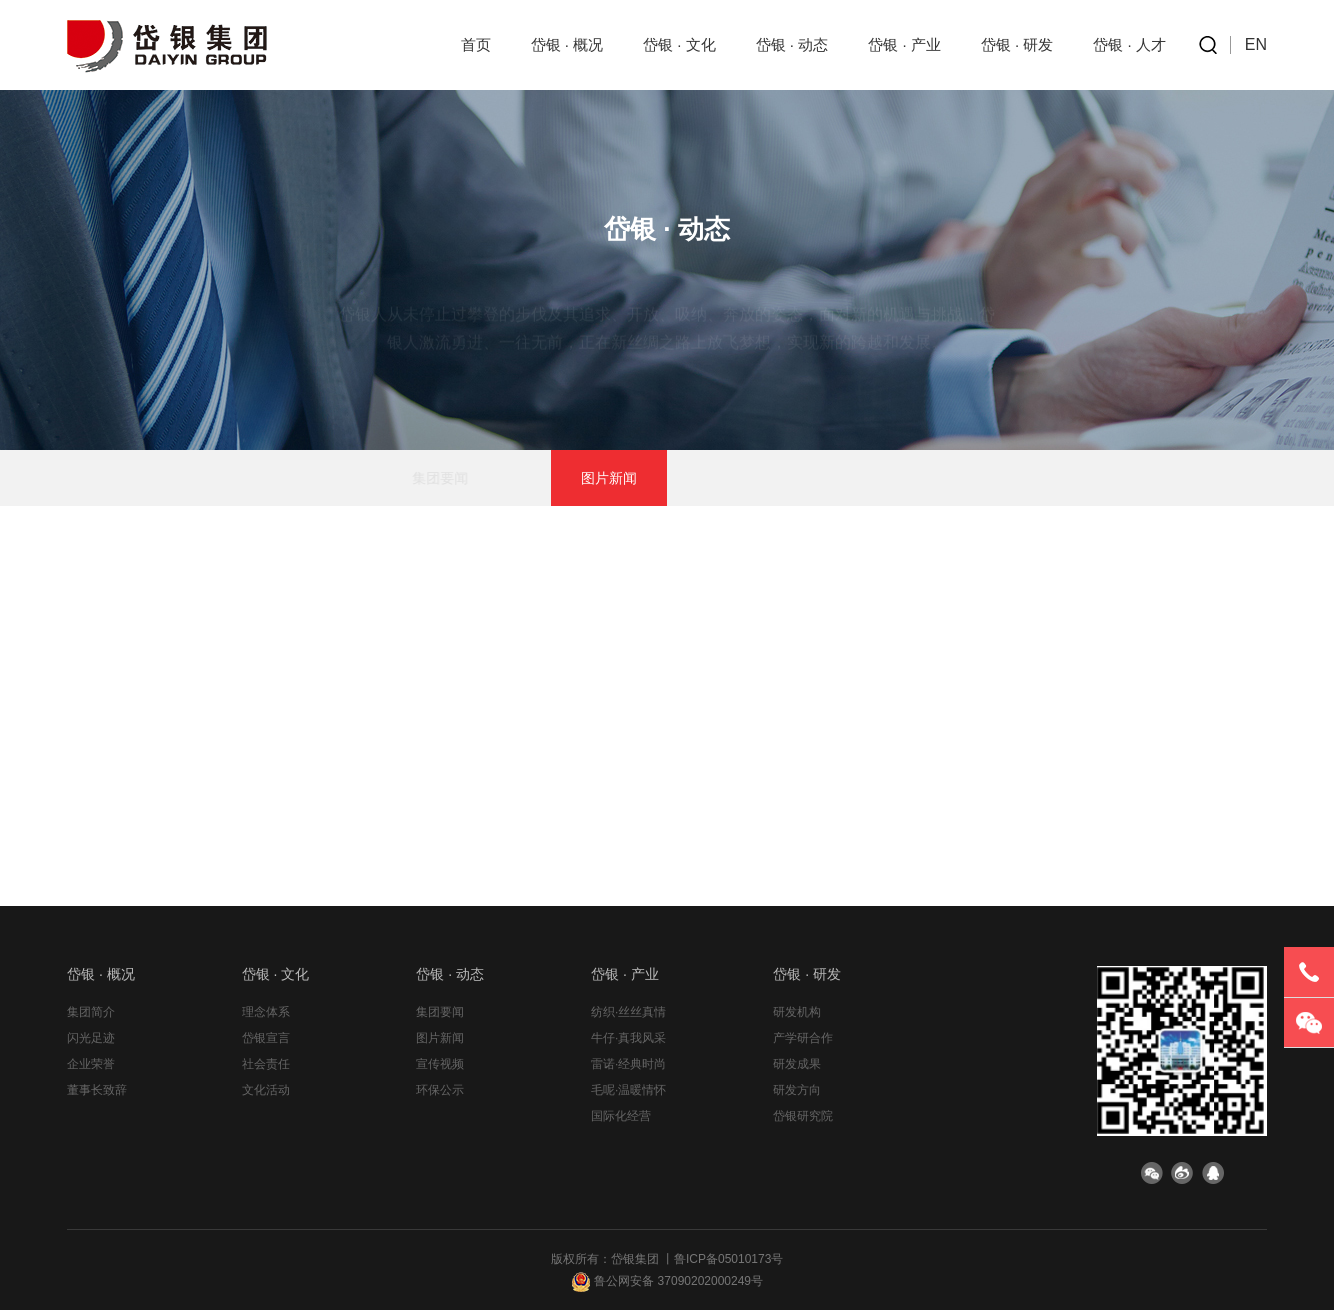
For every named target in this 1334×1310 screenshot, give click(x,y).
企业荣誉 (91, 1064)
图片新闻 (609, 478)
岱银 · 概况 (567, 44)
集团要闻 (493, 478)
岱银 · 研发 (1017, 44)
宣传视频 (725, 478)
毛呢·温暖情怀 (628, 1090)
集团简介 (91, 1012)
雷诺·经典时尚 (628, 1064)
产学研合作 (803, 1038)
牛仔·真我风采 (628, 1038)
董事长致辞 (97, 1090)
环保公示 (841, 478)
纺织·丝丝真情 (628, 1012)
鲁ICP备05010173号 (728, 1259)
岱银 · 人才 (1129, 44)
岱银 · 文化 (679, 44)
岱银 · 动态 (792, 44)
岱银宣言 (266, 1038)
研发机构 (797, 1012)
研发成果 (797, 1064)
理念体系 (266, 1012)
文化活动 (266, 1090)
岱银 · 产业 (904, 44)
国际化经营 (621, 1116)
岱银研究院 (803, 1116)
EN (1256, 44)
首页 (476, 44)
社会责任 (266, 1064)
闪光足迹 (91, 1038)
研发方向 (797, 1090)
